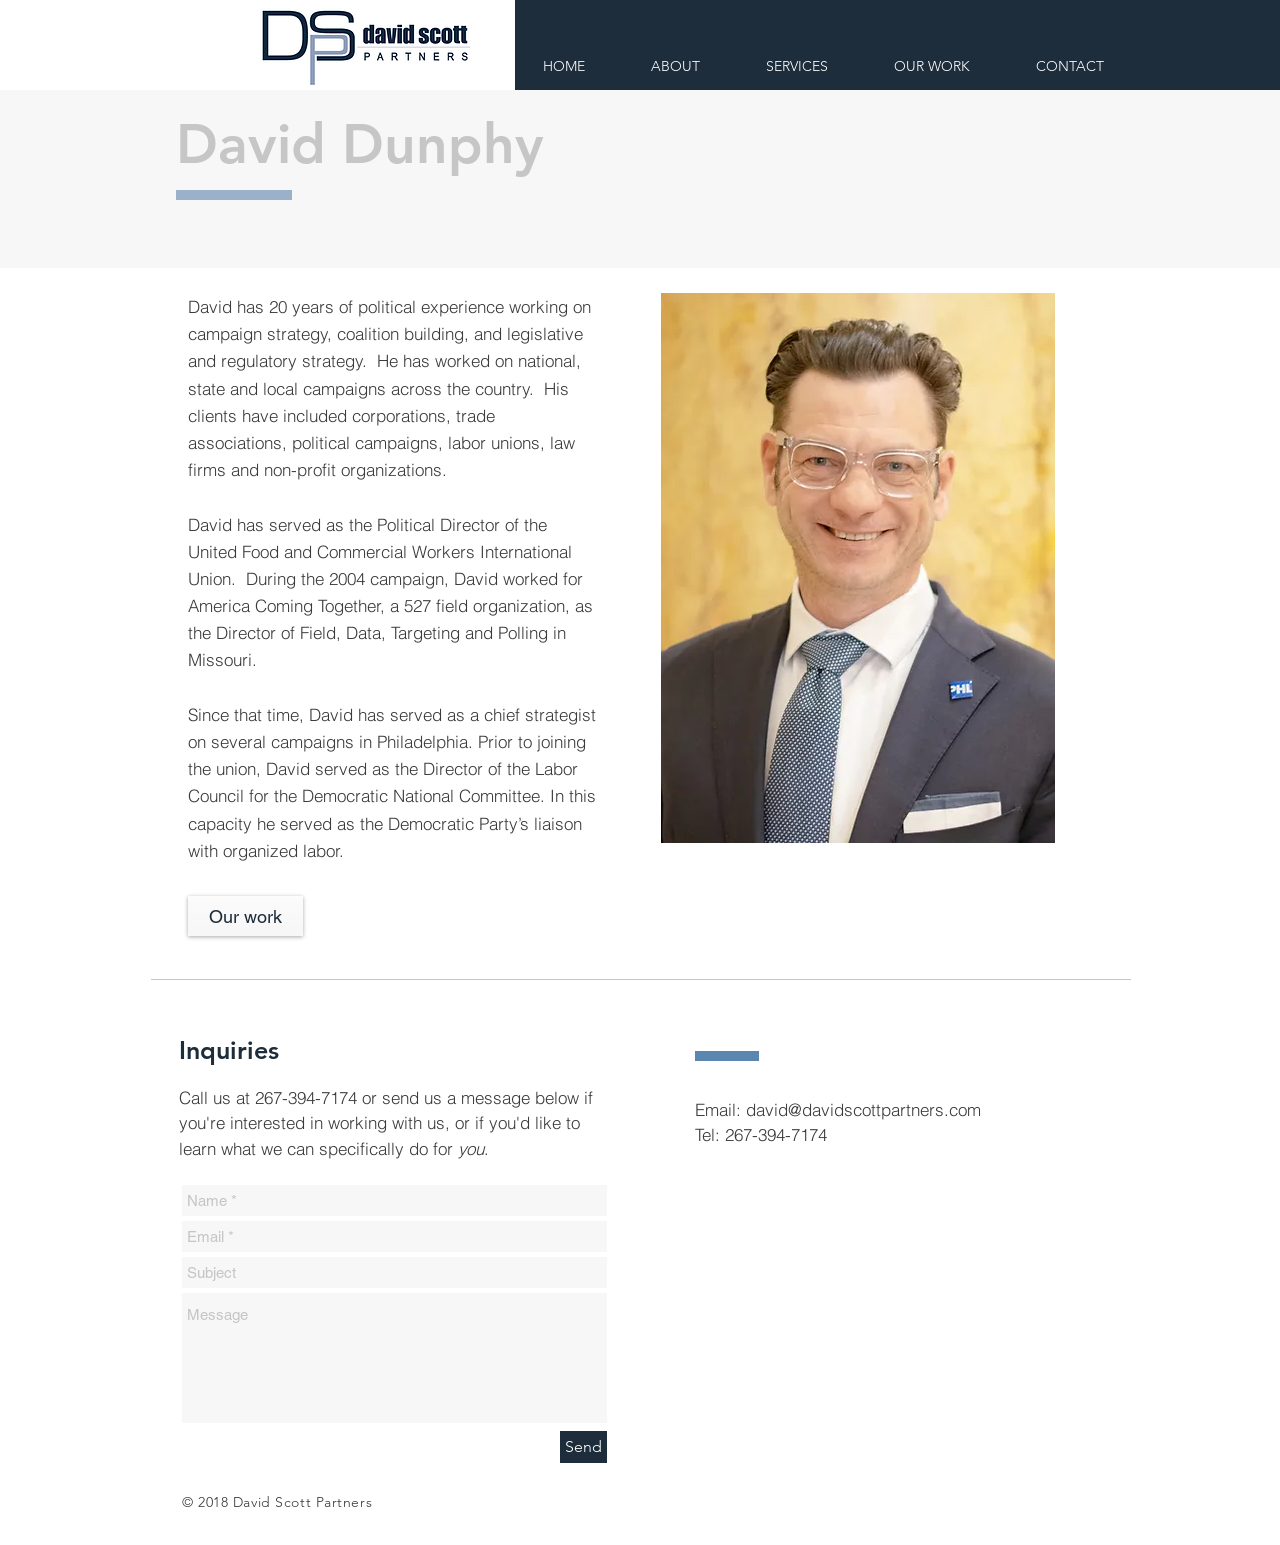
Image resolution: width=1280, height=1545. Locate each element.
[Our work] (245, 916)
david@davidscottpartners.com (863, 1109)
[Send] (583, 1447)
